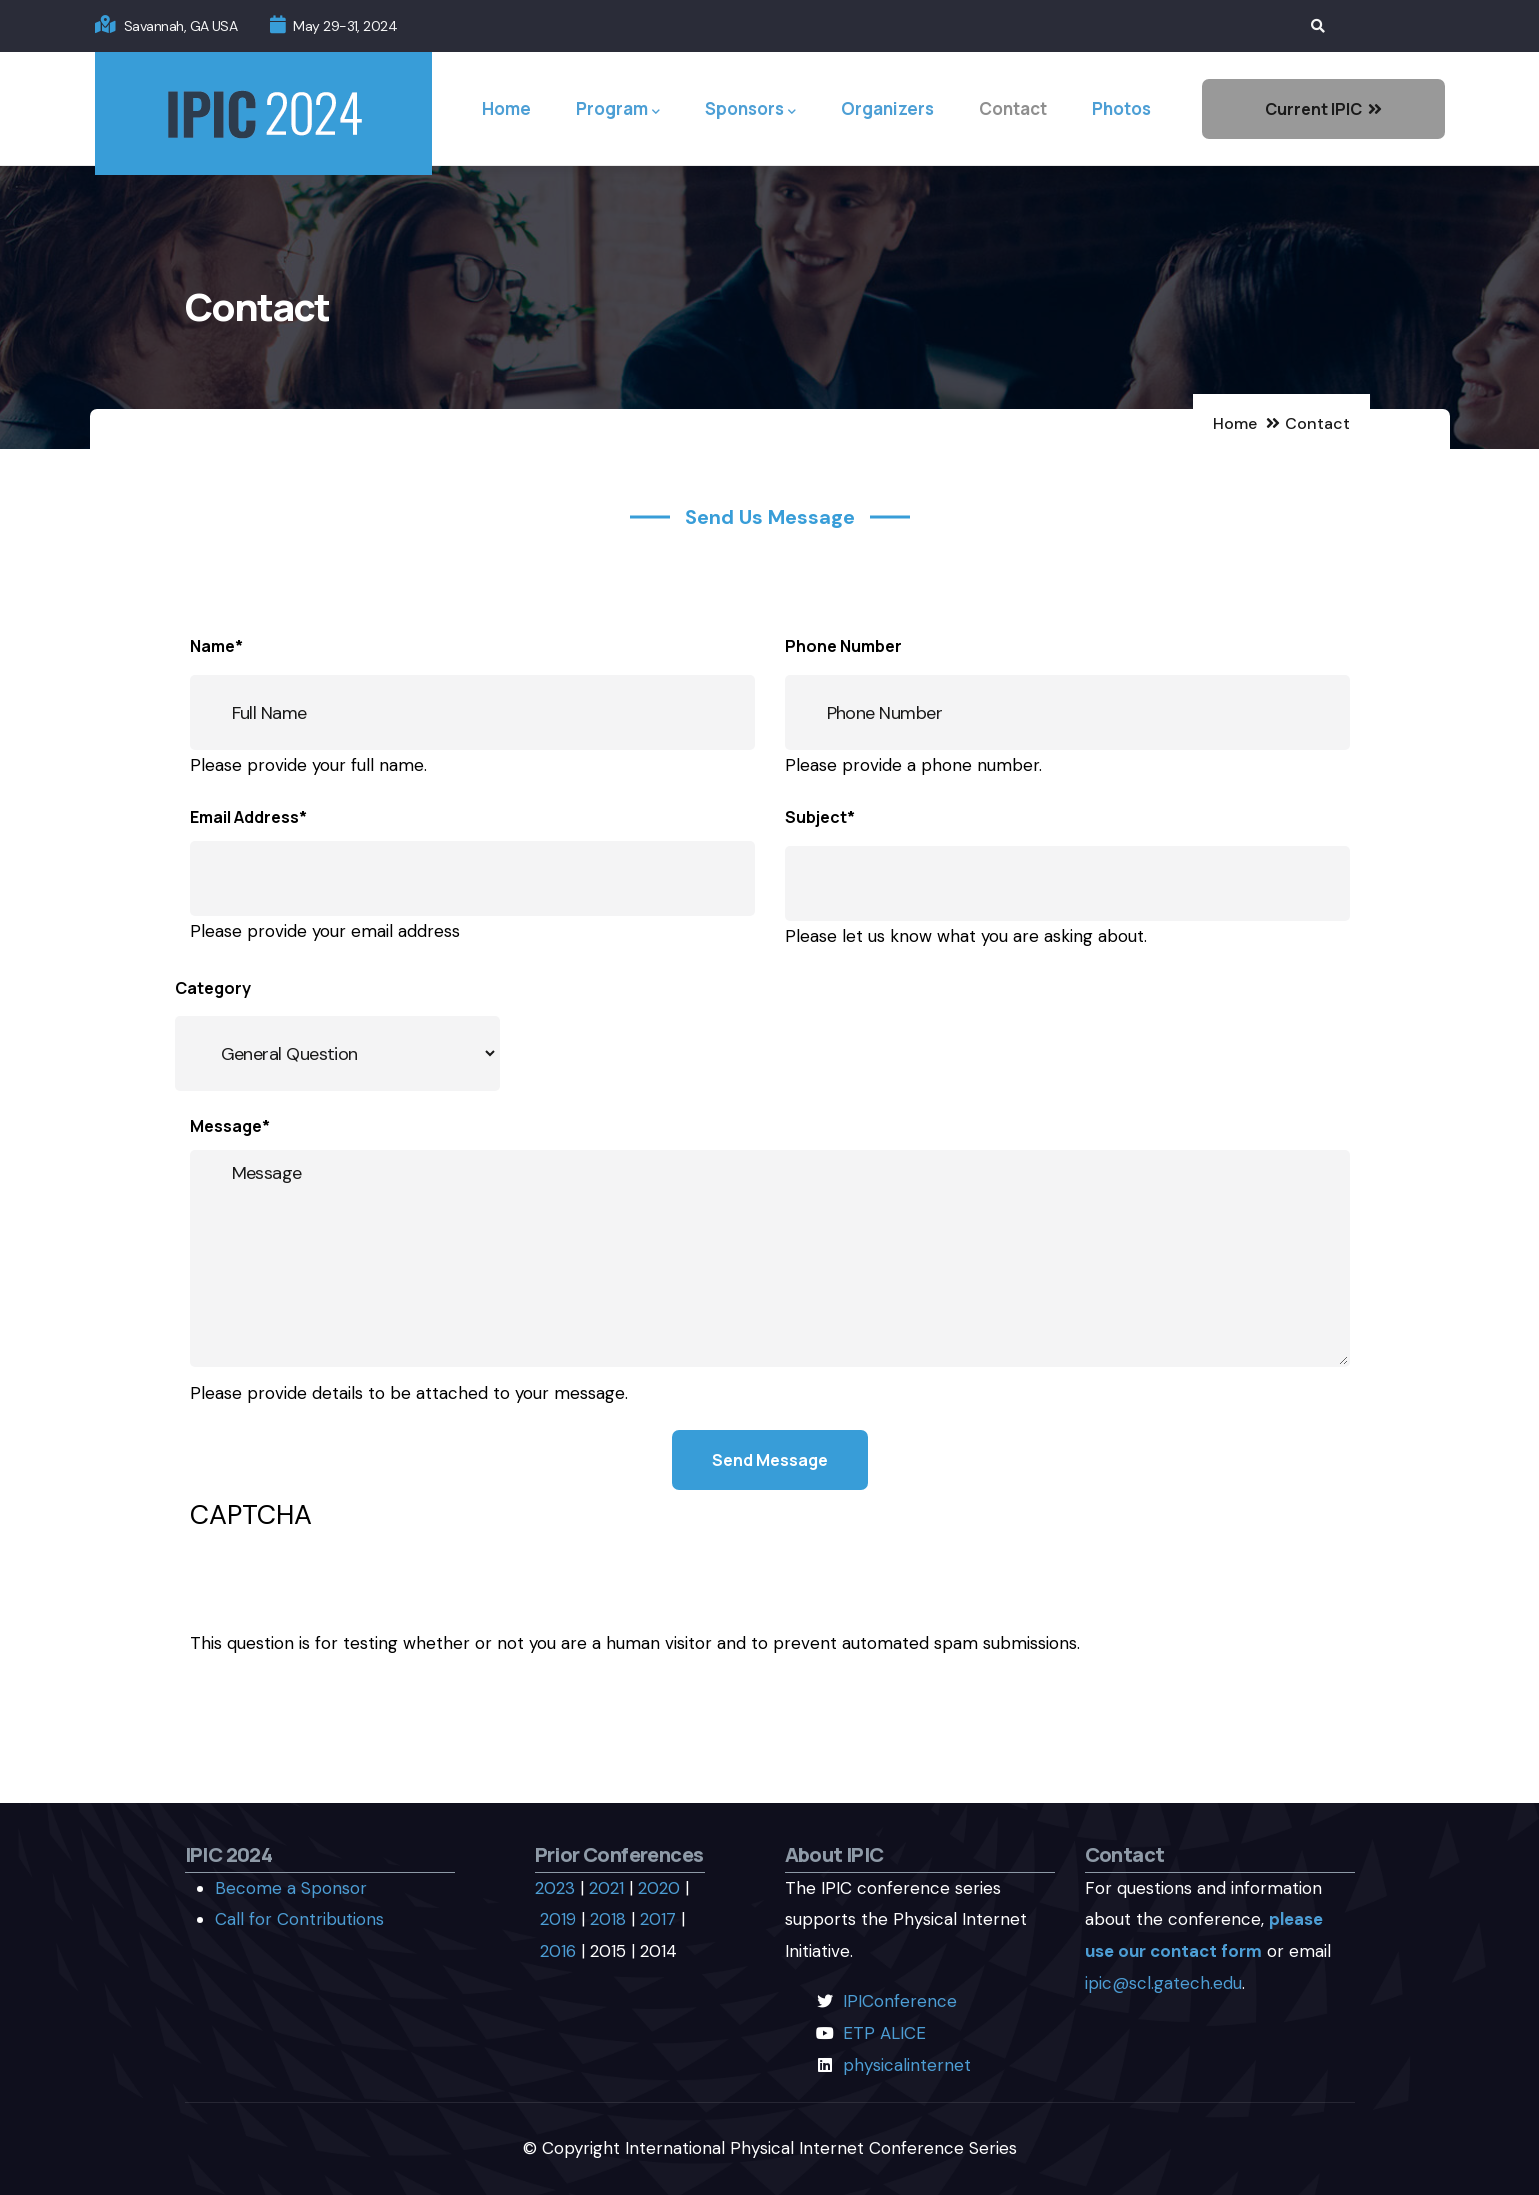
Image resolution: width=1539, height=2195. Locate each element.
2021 (606, 1888)
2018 (608, 1919)
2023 (555, 1888)
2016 (558, 1951)
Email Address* (248, 817)
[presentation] (342, 1589)
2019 (558, 1919)
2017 (658, 1919)
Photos (1121, 108)
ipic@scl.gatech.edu (1163, 1983)
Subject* (820, 817)
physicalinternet (907, 2065)
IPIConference (900, 2001)
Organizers (887, 108)
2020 (659, 1888)
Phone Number (843, 646)
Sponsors (750, 109)
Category (213, 988)
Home (506, 108)
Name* (216, 646)
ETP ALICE (884, 2033)
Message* (230, 1126)
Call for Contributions (299, 1919)
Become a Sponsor (291, 1888)
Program (618, 109)
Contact (1013, 108)
